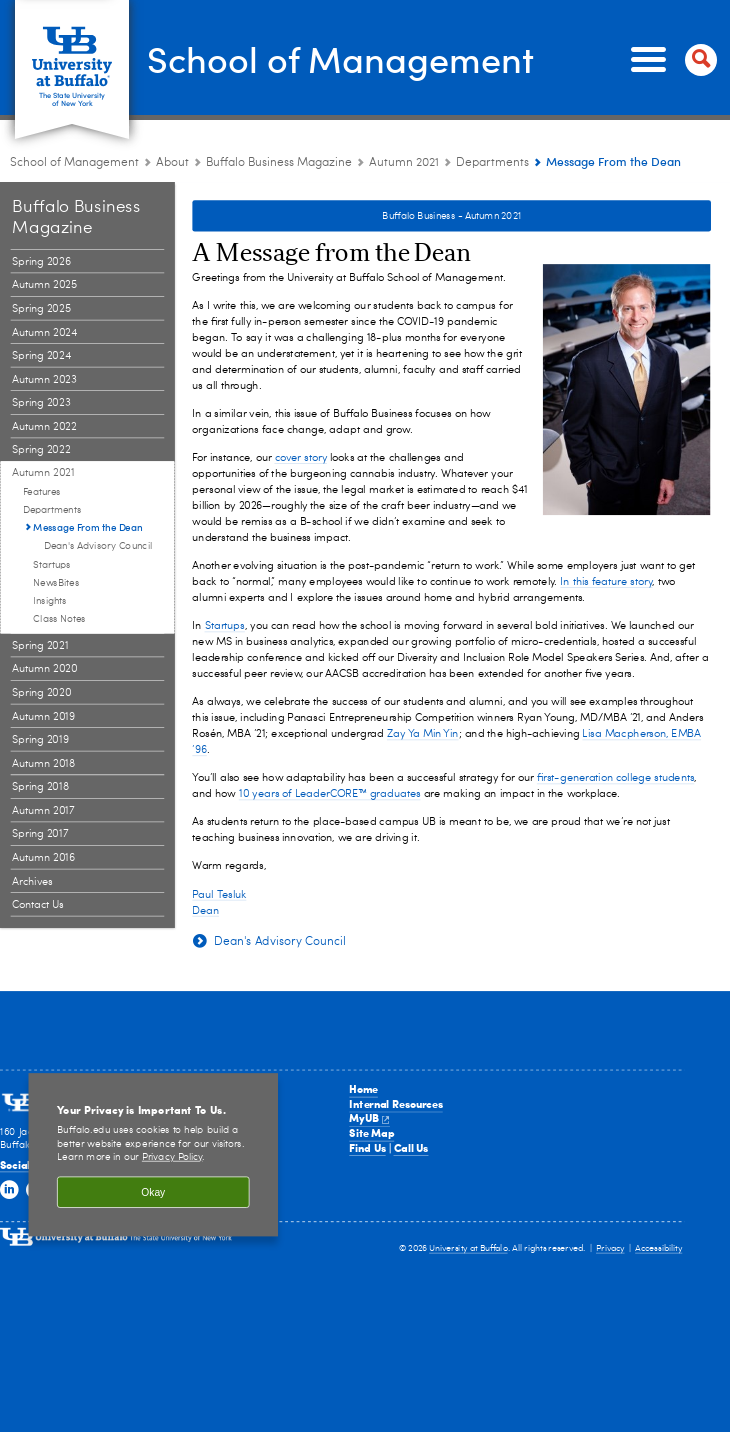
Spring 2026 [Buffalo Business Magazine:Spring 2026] (41, 262)
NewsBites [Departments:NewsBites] (56, 583)
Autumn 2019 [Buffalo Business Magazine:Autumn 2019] (43, 716)
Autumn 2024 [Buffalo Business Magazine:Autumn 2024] (44, 332)
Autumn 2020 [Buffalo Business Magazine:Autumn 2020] (44, 669)
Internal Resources (395, 1104)
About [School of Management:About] (172, 163)
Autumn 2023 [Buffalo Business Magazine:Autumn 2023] (44, 379)
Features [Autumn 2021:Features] (42, 492)
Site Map (371, 1133)
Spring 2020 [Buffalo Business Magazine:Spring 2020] (41, 693)
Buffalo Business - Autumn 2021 (451, 216)
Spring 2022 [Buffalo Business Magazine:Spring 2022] (41, 450)
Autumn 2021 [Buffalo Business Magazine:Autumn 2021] (404, 163)
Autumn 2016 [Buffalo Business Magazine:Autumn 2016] (43, 858)
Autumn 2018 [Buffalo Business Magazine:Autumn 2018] (43, 763)
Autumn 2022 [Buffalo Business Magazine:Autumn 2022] (44, 427)
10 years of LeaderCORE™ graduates (330, 794)
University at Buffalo (468, 1248)
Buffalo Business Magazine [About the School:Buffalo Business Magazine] (279, 163)
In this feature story (606, 582)
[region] (154, 1154)
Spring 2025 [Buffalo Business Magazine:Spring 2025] (41, 309)
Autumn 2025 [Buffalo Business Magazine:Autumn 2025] (44, 285)
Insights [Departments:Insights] (49, 601)
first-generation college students (615, 778)
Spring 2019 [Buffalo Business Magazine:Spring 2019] (40, 740)
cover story (301, 458)
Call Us (411, 1148)
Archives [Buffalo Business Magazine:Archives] (32, 881)
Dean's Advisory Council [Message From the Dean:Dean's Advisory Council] (98, 547)
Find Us (367, 1148)
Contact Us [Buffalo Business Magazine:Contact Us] (38, 905)
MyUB (369, 1118)
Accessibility (658, 1248)
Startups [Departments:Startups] (51, 565)
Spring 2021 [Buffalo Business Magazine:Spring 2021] (40, 646)
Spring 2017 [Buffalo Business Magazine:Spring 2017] (40, 834)
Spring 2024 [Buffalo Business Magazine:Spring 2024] (41, 356)
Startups (225, 626)
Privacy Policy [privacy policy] (172, 1158)
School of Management (340, 58)
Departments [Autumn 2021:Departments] (492, 163)
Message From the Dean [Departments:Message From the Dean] (88, 527)
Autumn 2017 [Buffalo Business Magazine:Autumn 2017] (43, 811)
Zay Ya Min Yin (422, 734)
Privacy (610, 1248)
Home (363, 1089)
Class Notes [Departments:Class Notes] (59, 620)
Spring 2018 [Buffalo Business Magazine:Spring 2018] (40, 787)
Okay (153, 1191)
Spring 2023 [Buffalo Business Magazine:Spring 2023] (41, 403)
